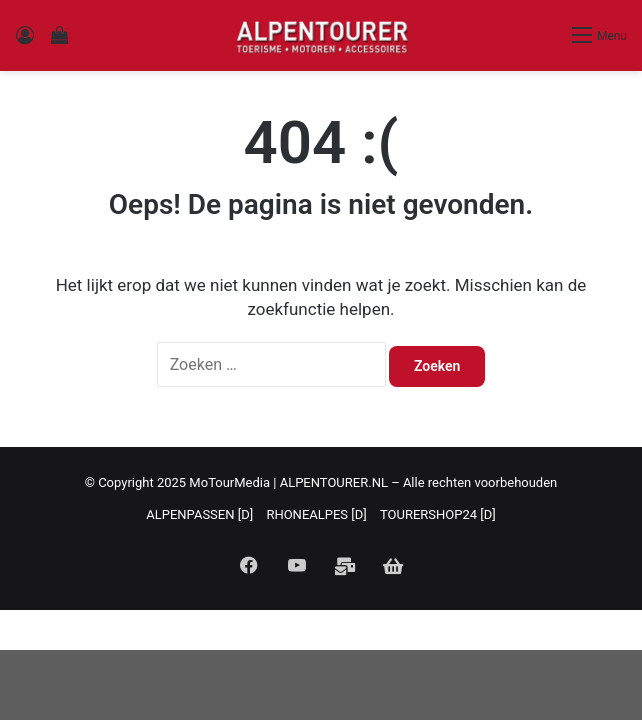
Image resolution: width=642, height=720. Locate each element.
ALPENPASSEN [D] (199, 514)
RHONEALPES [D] (316, 514)
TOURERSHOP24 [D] (438, 514)
